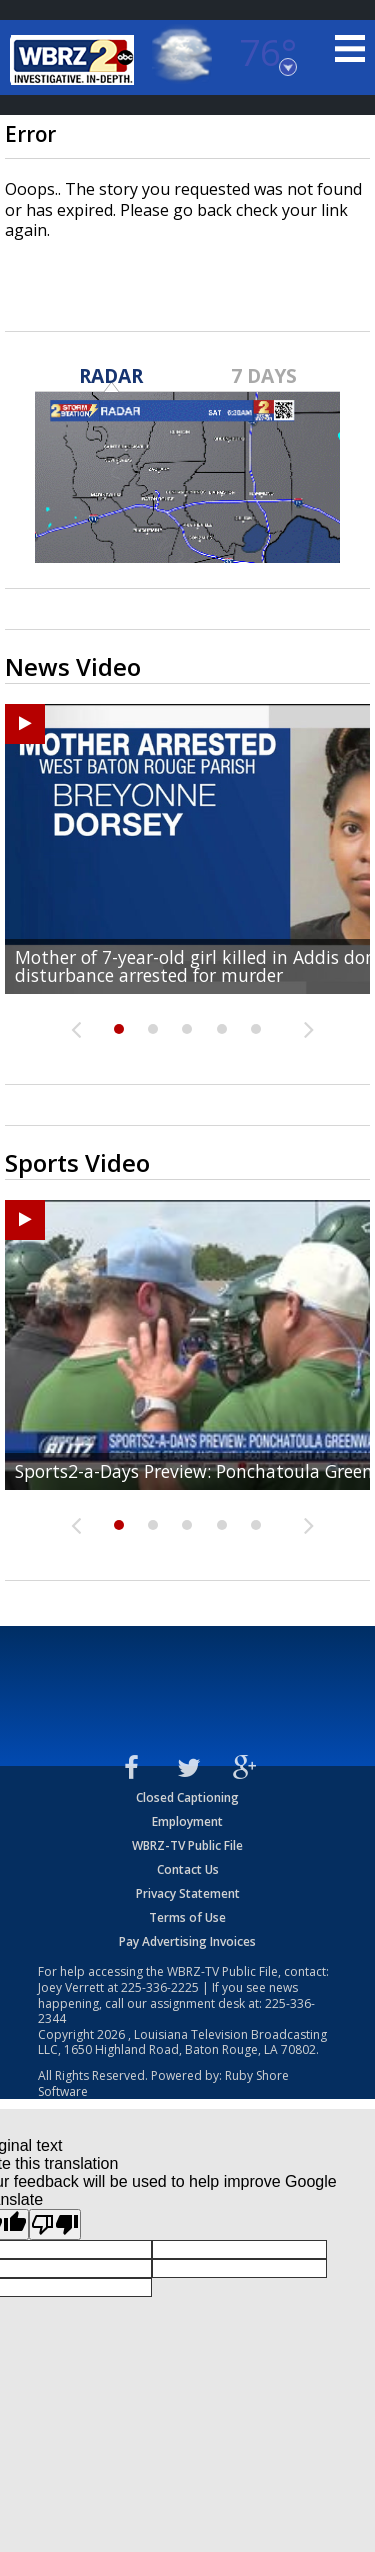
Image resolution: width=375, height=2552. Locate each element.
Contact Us (188, 1869)
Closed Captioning (187, 1797)
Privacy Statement (188, 1893)
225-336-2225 (160, 1987)
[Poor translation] (55, 2224)
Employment (187, 1821)
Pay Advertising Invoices (187, 1941)
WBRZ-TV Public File (187, 1845)
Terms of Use (187, 1917)
